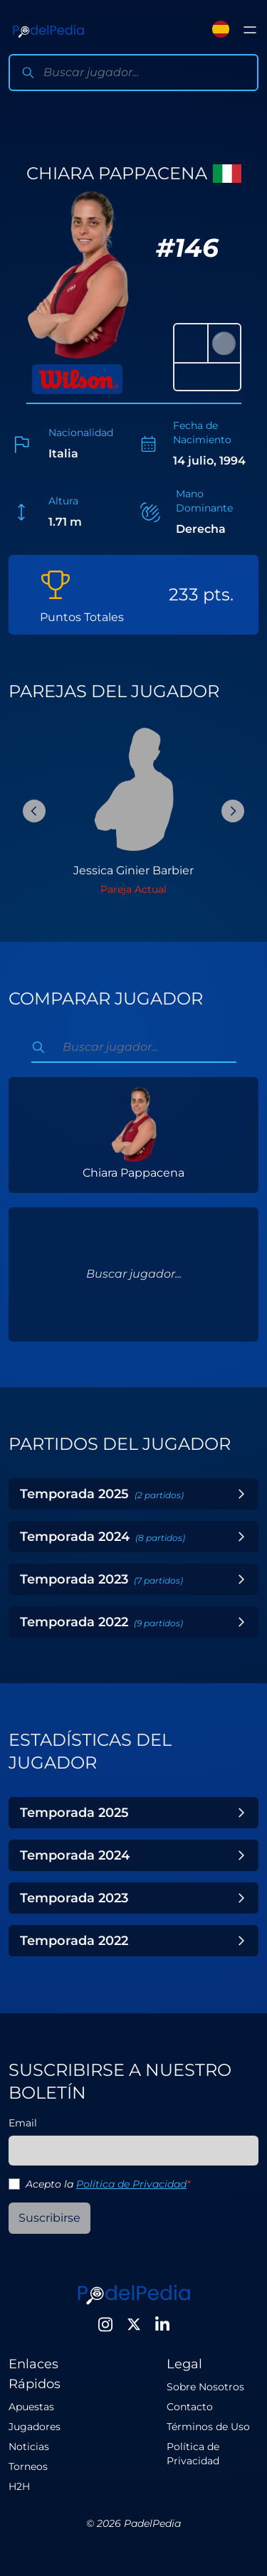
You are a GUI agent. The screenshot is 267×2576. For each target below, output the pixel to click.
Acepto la (108, 2184)
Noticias (29, 2446)
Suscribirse (49, 2218)
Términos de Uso (208, 2426)
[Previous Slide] (34, 811)
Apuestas (31, 2406)
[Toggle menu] (249, 29)
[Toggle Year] (241, 1494)
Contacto (190, 2406)
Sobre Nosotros (205, 2386)
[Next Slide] (232, 811)
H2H (19, 2486)
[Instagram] (105, 2324)
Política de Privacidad (131, 2184)
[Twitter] (134, 2324)
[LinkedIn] (162, 2324)
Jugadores (35, 2426)
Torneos (28, 2466)
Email (23, 2122)
